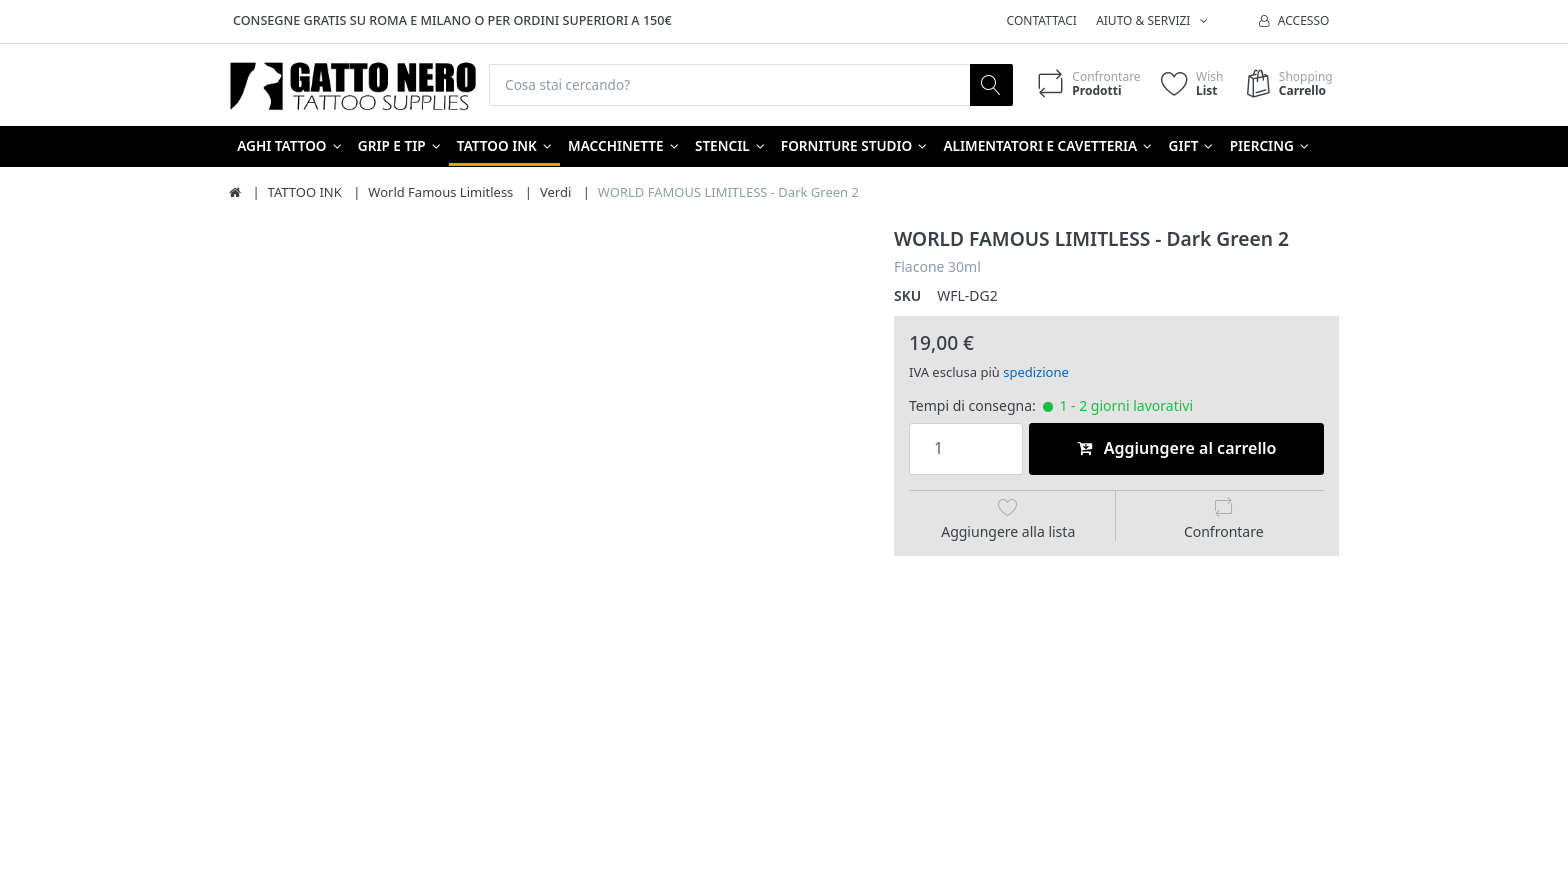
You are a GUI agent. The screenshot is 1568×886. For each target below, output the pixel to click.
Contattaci (1042, 20)
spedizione (1036, 373)
